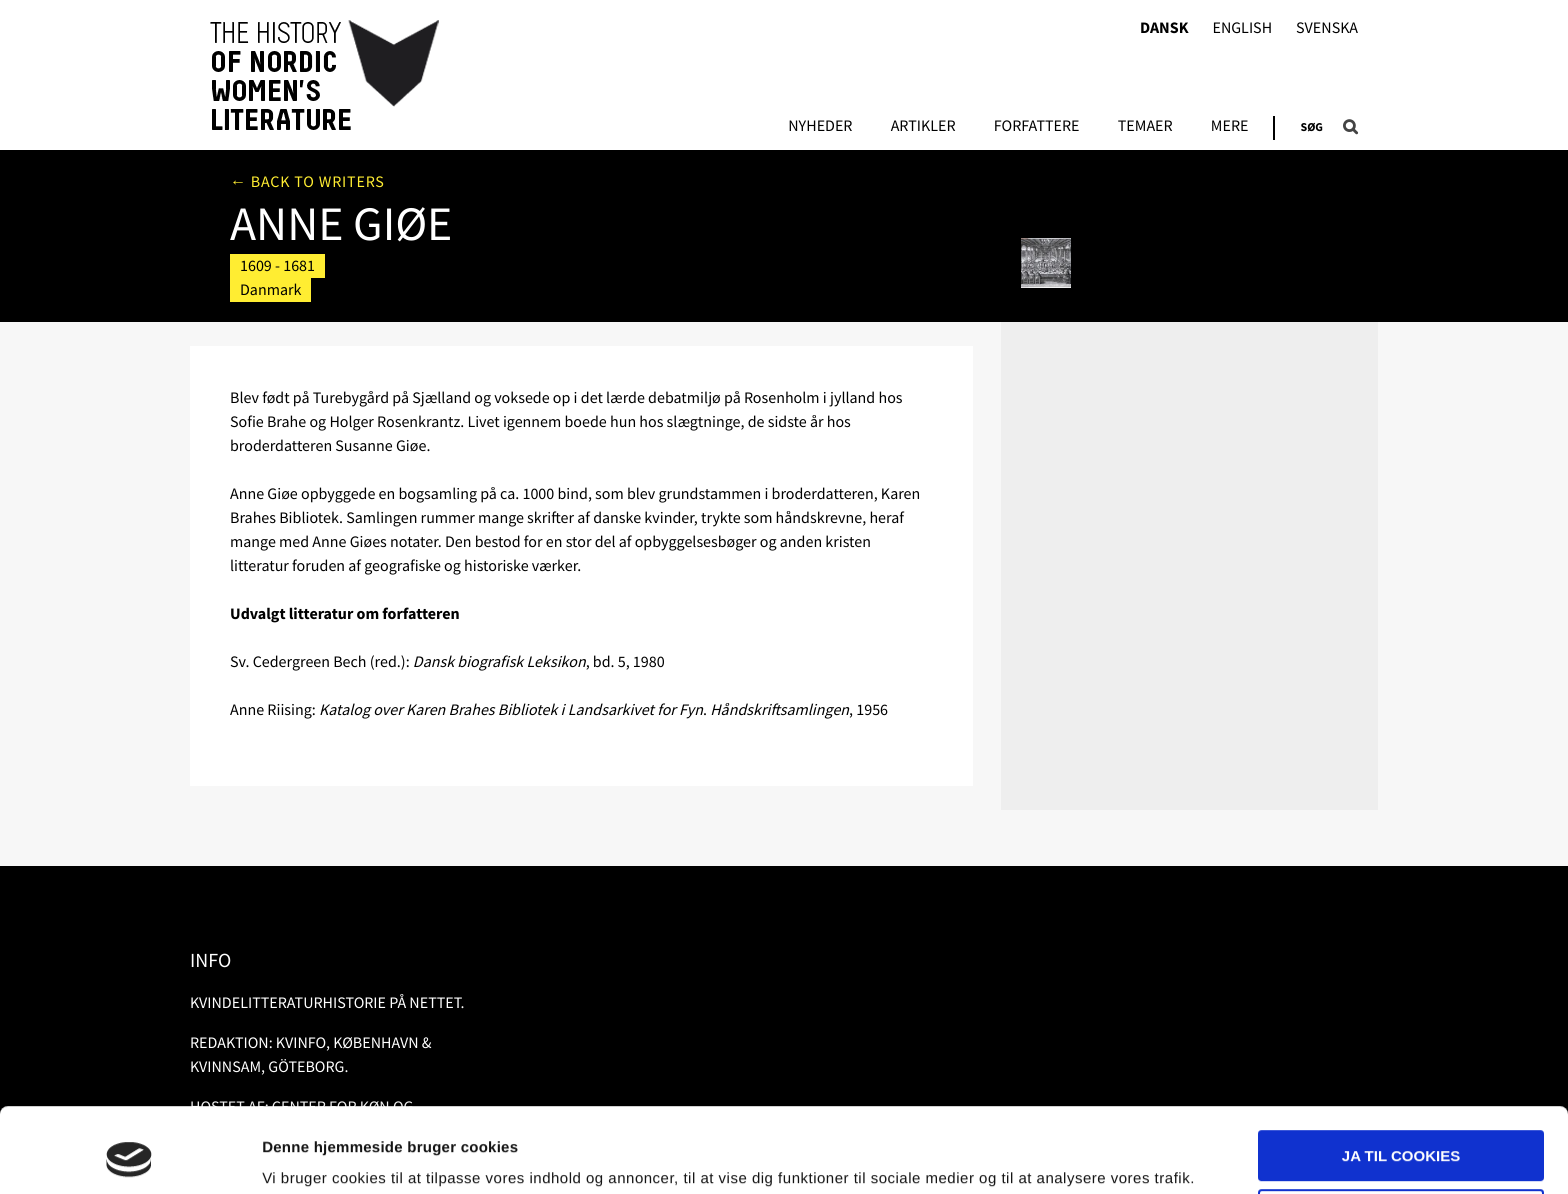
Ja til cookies (1401, 1076)
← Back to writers (307, 182)
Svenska (1327, 28)
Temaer (1145, 127)
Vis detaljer (302, 1154)
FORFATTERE (1037, 127)
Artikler (923, 127)
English (1242, 28)
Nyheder (820, 127)
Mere (1230, 127)
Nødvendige (1401, 1134)
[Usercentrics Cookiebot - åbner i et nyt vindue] (129, 1155)
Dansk (1164, 28)
